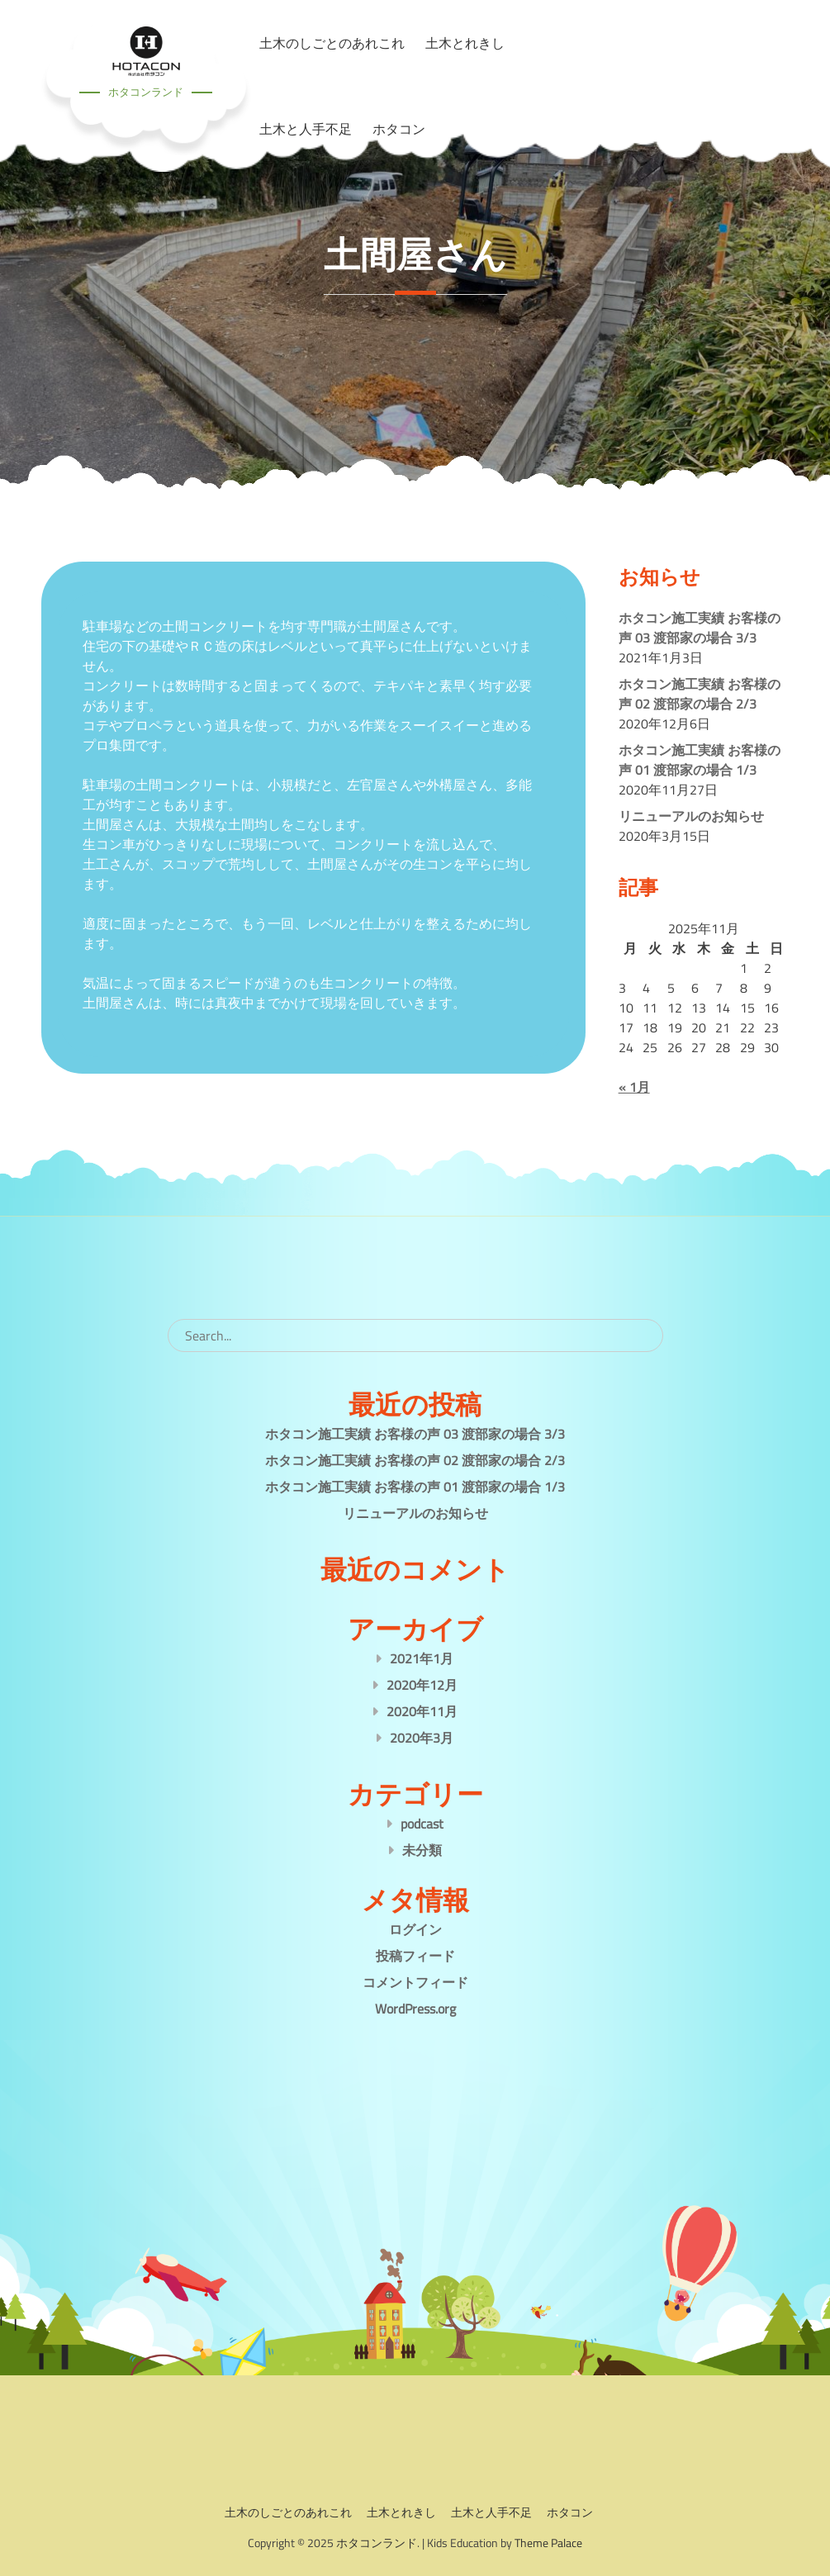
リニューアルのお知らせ (691, 816)
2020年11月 (422, 1711)
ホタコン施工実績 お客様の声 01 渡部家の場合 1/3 (699, 760)
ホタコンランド (145, 91)
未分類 (422, 1850)
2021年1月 (421, 1658)
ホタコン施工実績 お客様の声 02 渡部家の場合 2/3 (699, 694)
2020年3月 (421, 1738)
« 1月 (634, 1087)
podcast (422, 1824)
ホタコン (398, 129)
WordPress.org (415, 2009)
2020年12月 (422, 1685)
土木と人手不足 (305, 129)
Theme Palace (548, 2542)
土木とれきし (401, 2512)
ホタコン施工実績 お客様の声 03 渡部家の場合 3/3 (699, 628)
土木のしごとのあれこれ (288, 2512)
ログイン (415, 1929)
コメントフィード (415, 1982)
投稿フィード (415, 1956)
